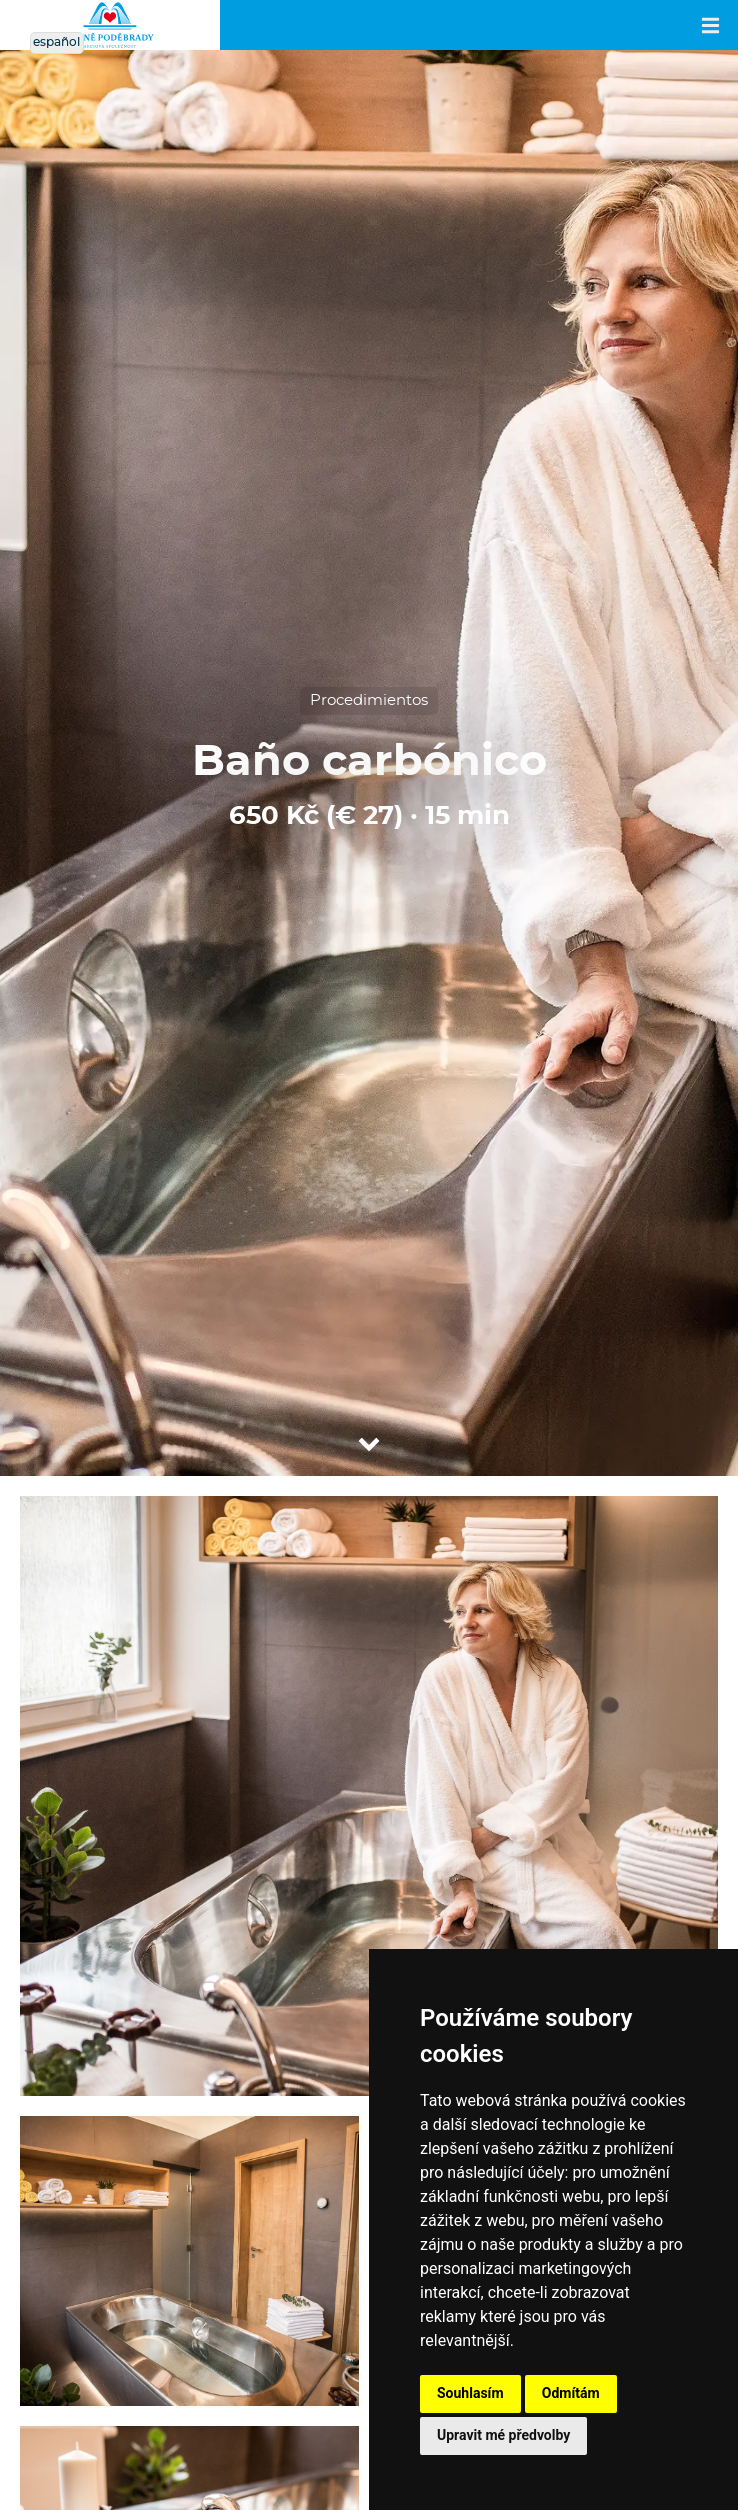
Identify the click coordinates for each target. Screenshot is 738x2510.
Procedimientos (369, 700)
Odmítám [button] (571, 2393)
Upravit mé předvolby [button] (503, 2435)
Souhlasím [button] (470, 2393)
